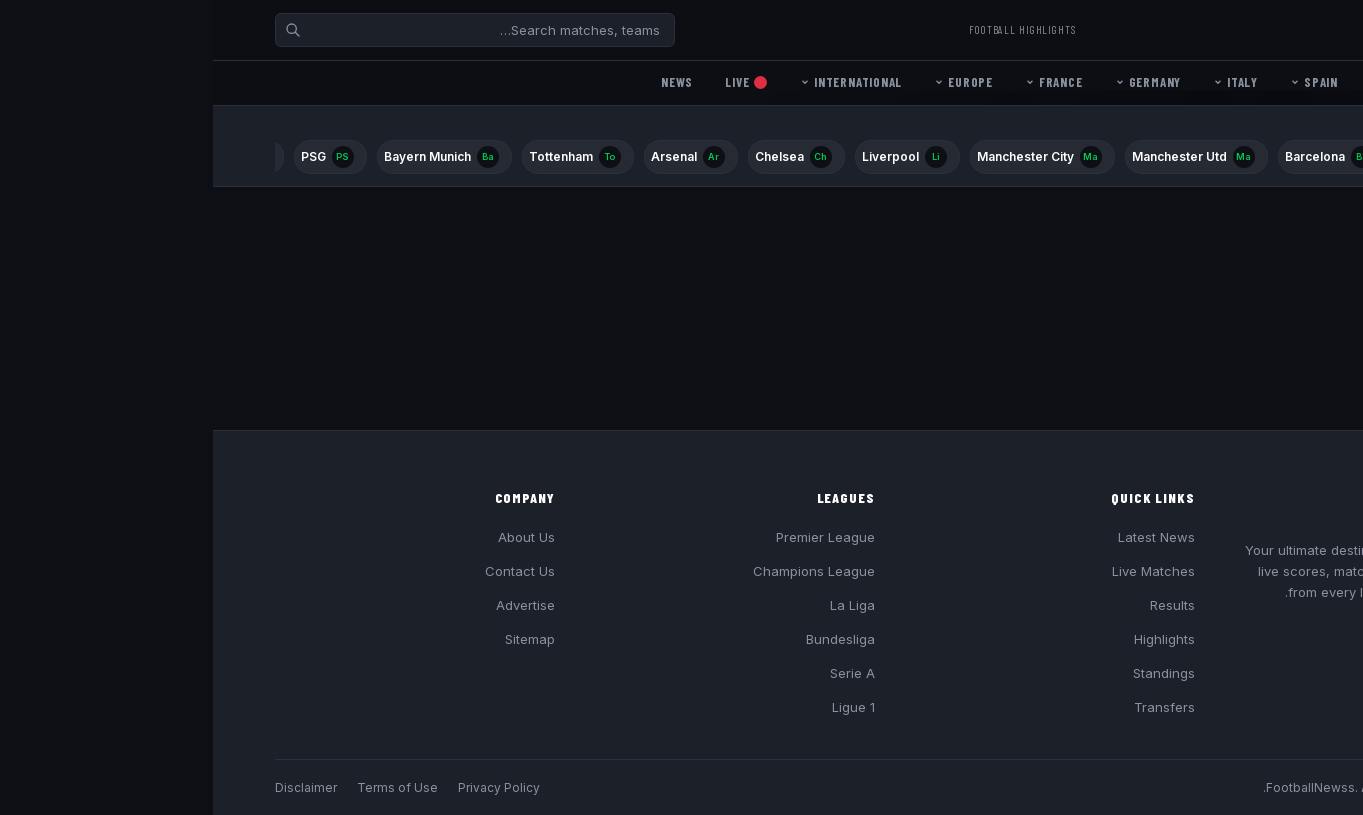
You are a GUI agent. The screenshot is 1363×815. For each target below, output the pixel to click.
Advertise (312, 605)
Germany (935, 82)
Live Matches (940, 571)
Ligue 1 (640, 707)
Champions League (601, 571)
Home (1269, 82)
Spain (1101, 82)
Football (1229, 29)
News (464, 82)
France (841, 82)
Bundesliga (627, 639)
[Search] (262, 30)
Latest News (943, 537)
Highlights (951, 639)
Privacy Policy (286, 787)
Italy (1022, 82)
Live (533, 82)
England (1189, 82)
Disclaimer (93, 787)
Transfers (951, 707)
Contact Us (307, 571)
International (638, 82)
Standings (951, 673)
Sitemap (317, 639)
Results (959, 605)
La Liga (639, 605)
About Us (313, 537)
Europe (750, 82)
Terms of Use (184, 787)
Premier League (612, 537)
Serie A (639, 673)
